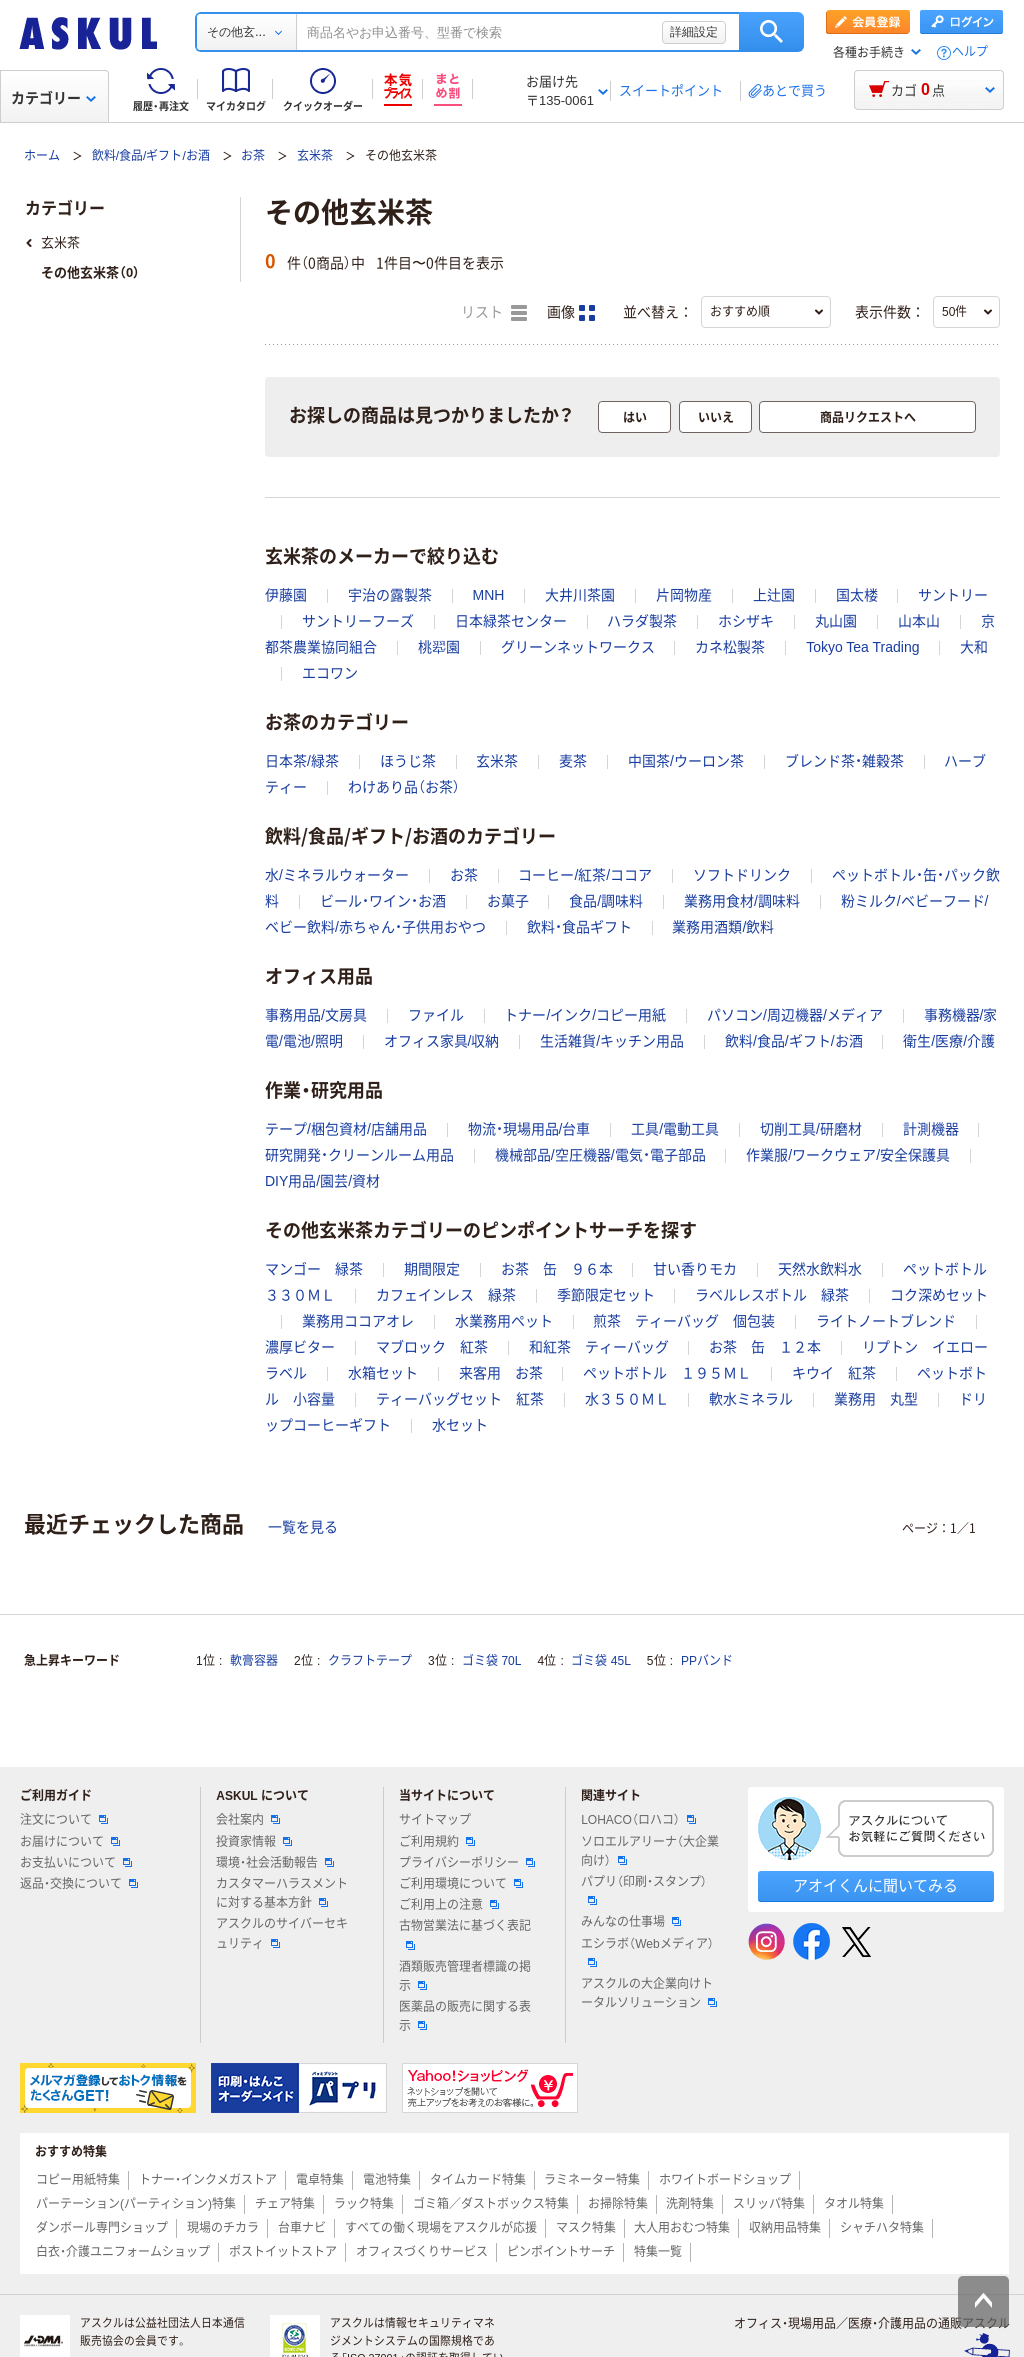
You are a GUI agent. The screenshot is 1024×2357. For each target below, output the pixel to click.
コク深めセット (939, 1295)
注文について (64, 1820)
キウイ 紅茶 (834, 1373)
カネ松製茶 (730, 647)
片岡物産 (684, 595)
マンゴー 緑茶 (314, 1269)
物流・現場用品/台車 (529, 1129)
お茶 (253, 156)
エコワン (330, 673)
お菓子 (508, 901)
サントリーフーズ (358, 621)
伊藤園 (286, 595)
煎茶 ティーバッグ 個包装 (684, 1321)
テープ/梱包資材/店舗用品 (346, 1129)
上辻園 (774, 595)
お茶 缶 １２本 (765, 1347)
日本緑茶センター (511, 621)
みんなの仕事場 (631, 1922)
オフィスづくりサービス (422, 2252)
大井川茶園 (580, 595)
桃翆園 (439, 647)
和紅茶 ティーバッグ (599, 1347)
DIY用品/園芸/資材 (322, 1181)
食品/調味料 (606, 901)
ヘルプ (970, 52)
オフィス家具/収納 (442, 1041)
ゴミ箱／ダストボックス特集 (491, 2204)
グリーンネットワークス (578, 647)
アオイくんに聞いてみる (875, 1885)
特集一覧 (658, 2252)
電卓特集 (320, 2180)
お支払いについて (76, 1863)
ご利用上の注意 (449, 1905)
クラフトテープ (370, 1661)
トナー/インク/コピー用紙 (585, 1015)
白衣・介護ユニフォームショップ (123, 2252)
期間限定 (432, 1269)
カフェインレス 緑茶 (446, 1295)
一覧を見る (303, 1527)
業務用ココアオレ (358, 1321)
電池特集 (387, 2180)
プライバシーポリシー (467, 1863)
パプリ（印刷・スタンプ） (644, 1890)
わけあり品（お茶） (404, 787)
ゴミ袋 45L (600, 1661)
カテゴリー (53, 98)
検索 (771, 32)
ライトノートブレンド (886, 1321)
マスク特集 (586, 2228)
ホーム (42, 156)
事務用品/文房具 (316, 1015)
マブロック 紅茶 (432, 1347)
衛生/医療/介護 (949, 1041)
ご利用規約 (437, 1842)
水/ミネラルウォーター (337, 875)
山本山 (919, 621)
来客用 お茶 (501, 1373)
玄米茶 (315, 156)
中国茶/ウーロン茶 (686, 761)
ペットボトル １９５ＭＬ (667, 1373)
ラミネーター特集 (592, 2180)
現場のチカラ (223, 2228)
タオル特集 (854, 2204)
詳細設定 (694, 32)
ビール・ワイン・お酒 (383, 901)
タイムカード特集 (478, 2180)
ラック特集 (364, 2204)
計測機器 (931, 1129)
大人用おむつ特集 (682, 2228)
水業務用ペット (504, 1321)
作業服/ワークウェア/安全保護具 (848, 1155)
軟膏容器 (254, 1661)
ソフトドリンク (742, 875)
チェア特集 (285, 2204)
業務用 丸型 (876, 1399)
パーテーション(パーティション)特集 (136, 2204)
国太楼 (857, 595)
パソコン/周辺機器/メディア (795, 1015)
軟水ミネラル (751, 1399)
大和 (974, 647)
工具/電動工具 (675, 1129)
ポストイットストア (283, 2252)
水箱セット (383, 1373)
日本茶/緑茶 (302, 761)
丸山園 (836, 621)
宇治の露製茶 (390, 595)
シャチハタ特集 (882, 2228)
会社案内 (248, 1820)
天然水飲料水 (820, 1269)
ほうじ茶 (408, 761)
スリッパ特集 (769, 2204)
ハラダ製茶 (642, 621)
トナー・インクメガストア (208, 2180)
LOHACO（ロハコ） (638, 1820)
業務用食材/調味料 (742, 901)
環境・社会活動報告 (275, 1863)
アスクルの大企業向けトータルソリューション (649, 1993)
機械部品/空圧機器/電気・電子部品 (600, 1155)
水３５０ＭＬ (627, 1399)
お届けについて (70, 1842)
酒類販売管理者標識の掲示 (465, 1976)
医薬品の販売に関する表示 (465, 2016)
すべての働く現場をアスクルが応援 (441, 2228)
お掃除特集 (618, 2204)
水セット (460, 1425)
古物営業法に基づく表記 (465, 1934)
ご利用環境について (461, 1884)
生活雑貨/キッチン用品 (612, 1041)
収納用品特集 (785, 2228)
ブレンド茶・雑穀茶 (844, 761)
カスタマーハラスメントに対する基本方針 (282, 1893)
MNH (489, 595)
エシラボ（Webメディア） (647, 1952)
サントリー (953, 595)
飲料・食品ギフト (579, 927)
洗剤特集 (690, 2204)
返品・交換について (79, 1884)
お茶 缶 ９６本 (557, 1269)
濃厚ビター (300, 1347)
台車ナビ (302, 2228)
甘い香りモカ (695, 1269)
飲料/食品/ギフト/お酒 (151, 156)
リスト (494, 313)
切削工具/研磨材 (811, 1129)
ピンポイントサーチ (561, 2252)
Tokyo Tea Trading (862, 647)
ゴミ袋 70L (491, 1661)
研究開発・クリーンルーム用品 (359, 1155)
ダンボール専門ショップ (102, 2228)
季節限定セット (606, 1295)
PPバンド (707, 1661)
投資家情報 (254, 1842)
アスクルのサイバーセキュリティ (282, 1933)
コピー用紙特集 (78, 2180)
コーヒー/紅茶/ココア (585, 875)
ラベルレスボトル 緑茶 (772, 1295)
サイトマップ (435, 1820)
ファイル (436, 1015)
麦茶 (573, 761)
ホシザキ (746, 621)
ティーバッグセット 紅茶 (460, 1399)
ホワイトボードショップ (725, 2180)
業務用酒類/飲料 (723, 927)
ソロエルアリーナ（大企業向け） (650, 1851)
